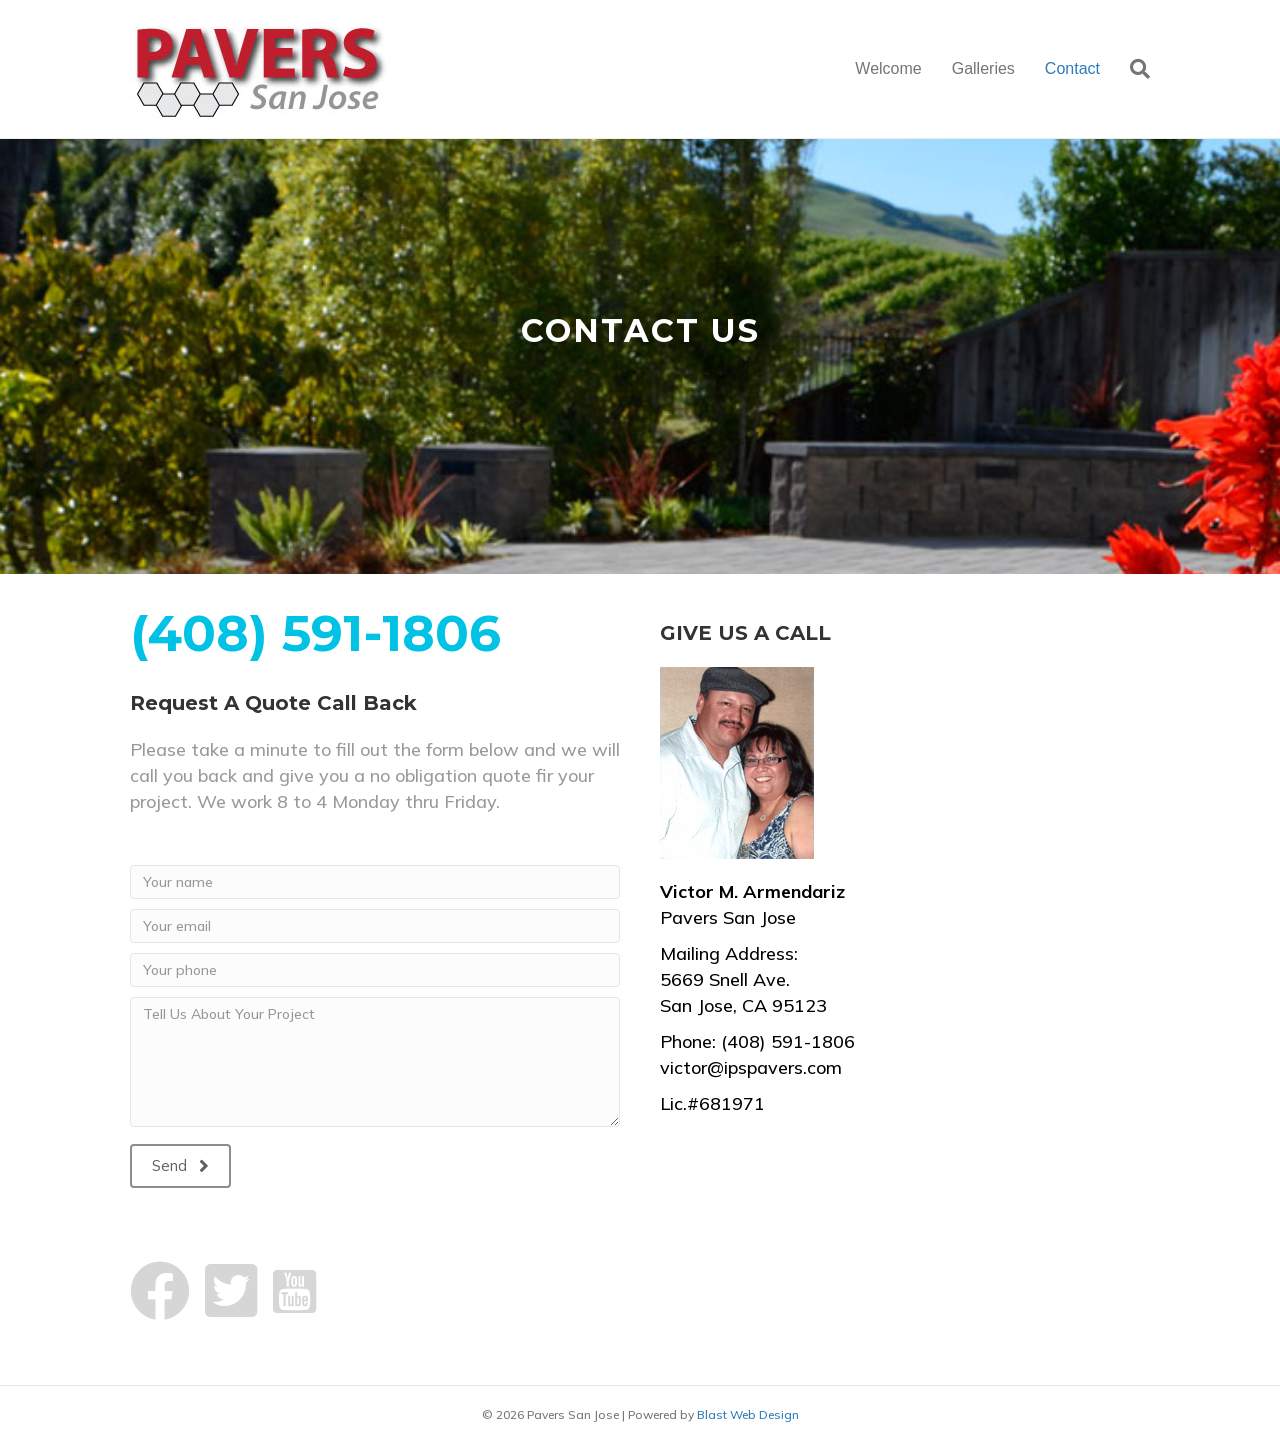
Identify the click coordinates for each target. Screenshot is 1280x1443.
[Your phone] (375, 970)
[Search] (1132, 69)
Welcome (888, 68)
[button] (180, 1166)
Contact (1072, 68)
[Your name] (375, 882)
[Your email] (375, 926)
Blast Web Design (748, 1414)
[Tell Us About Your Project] (375, 1062)
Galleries (983, 68)
